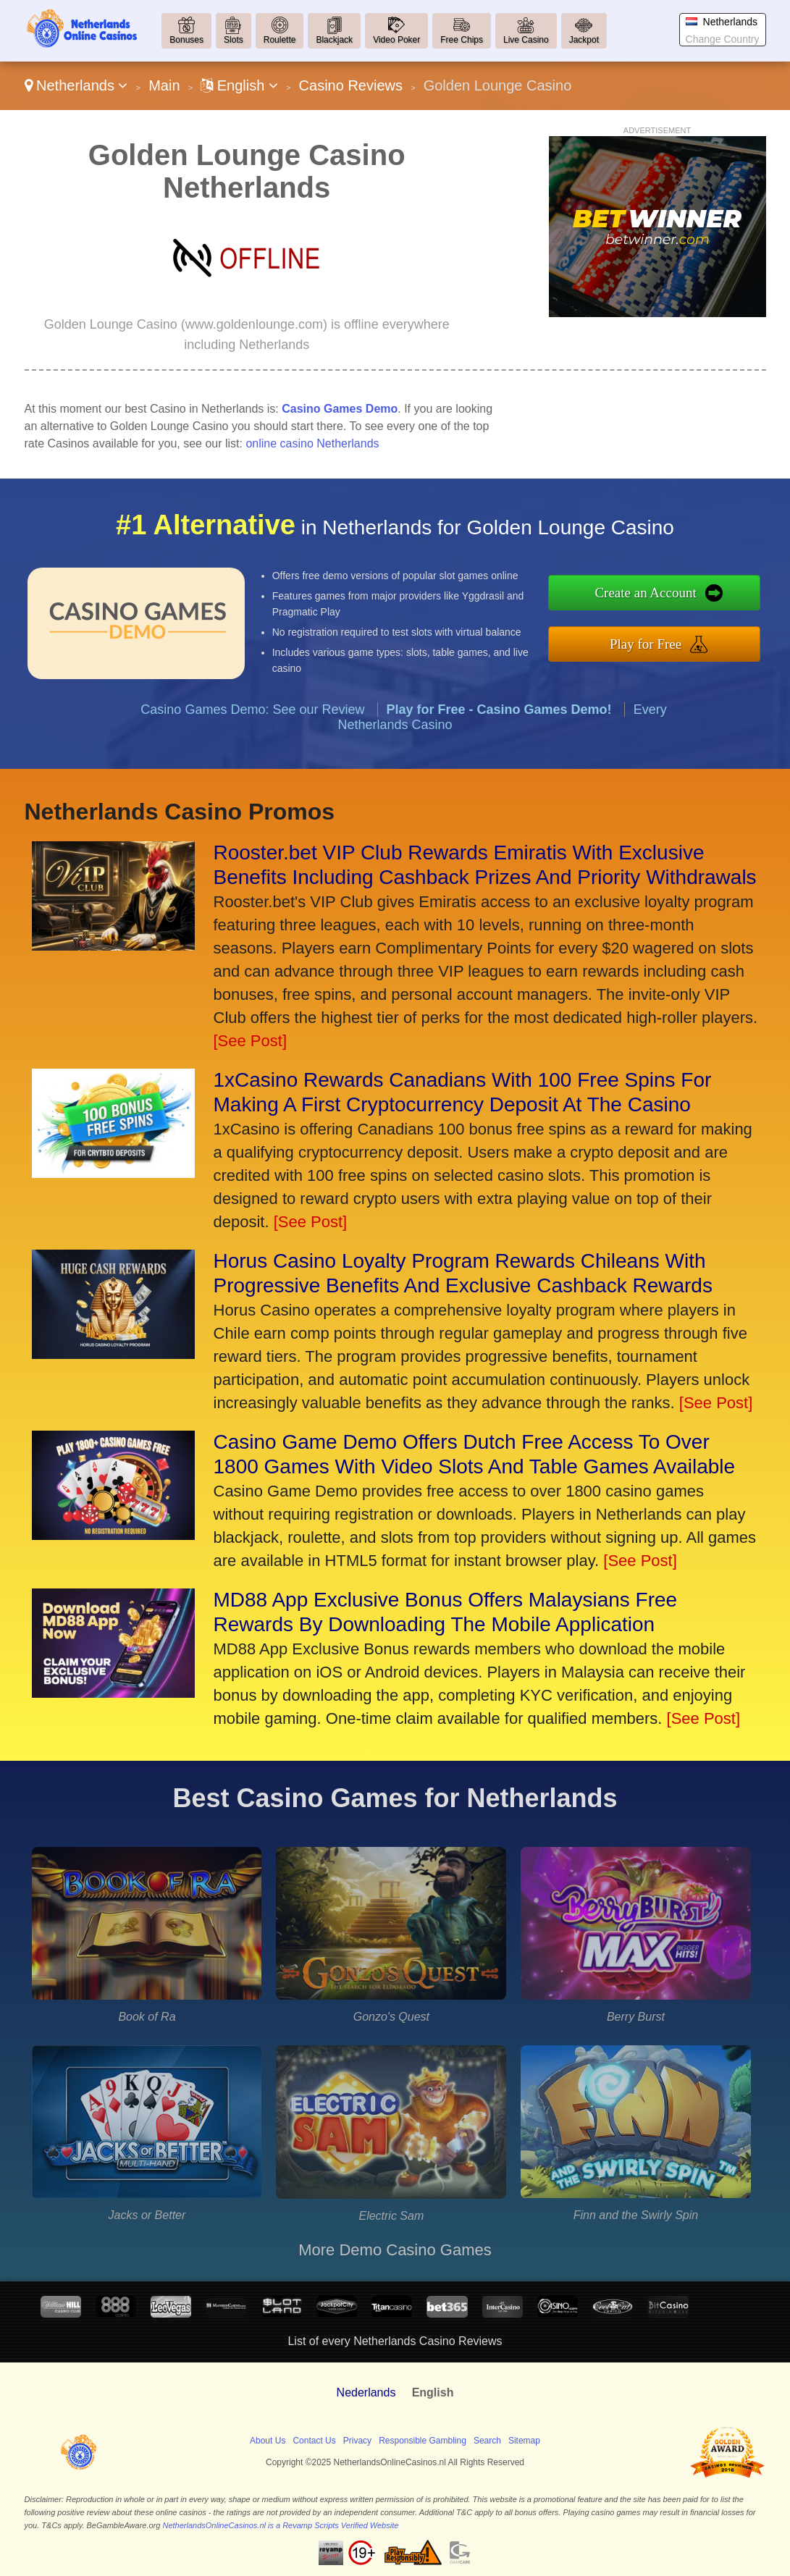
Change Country (723, 39)
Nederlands (366, 2392)
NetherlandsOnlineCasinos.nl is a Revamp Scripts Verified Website (280, 2525)
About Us (267, 2441)
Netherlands (76, 85)
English (239, 85)
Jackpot (584, 40)
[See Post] (250, 1041)
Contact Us (314, 2441)
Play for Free (673, 640)
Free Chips (461, 40)
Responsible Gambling (422, 2441)
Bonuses (186, 40)
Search (487, 2441)
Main (164, 85)
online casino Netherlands (312, 443)
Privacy (357, 2441)
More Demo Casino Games (395, 2250)
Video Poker (396, 40)
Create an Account (672, 595)
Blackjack (334, 40)
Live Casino (526, 40)
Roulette (280, 40)
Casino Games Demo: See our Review (252, 735)
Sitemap (524, 2441)
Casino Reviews (351, 85)
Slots (233, 40)
